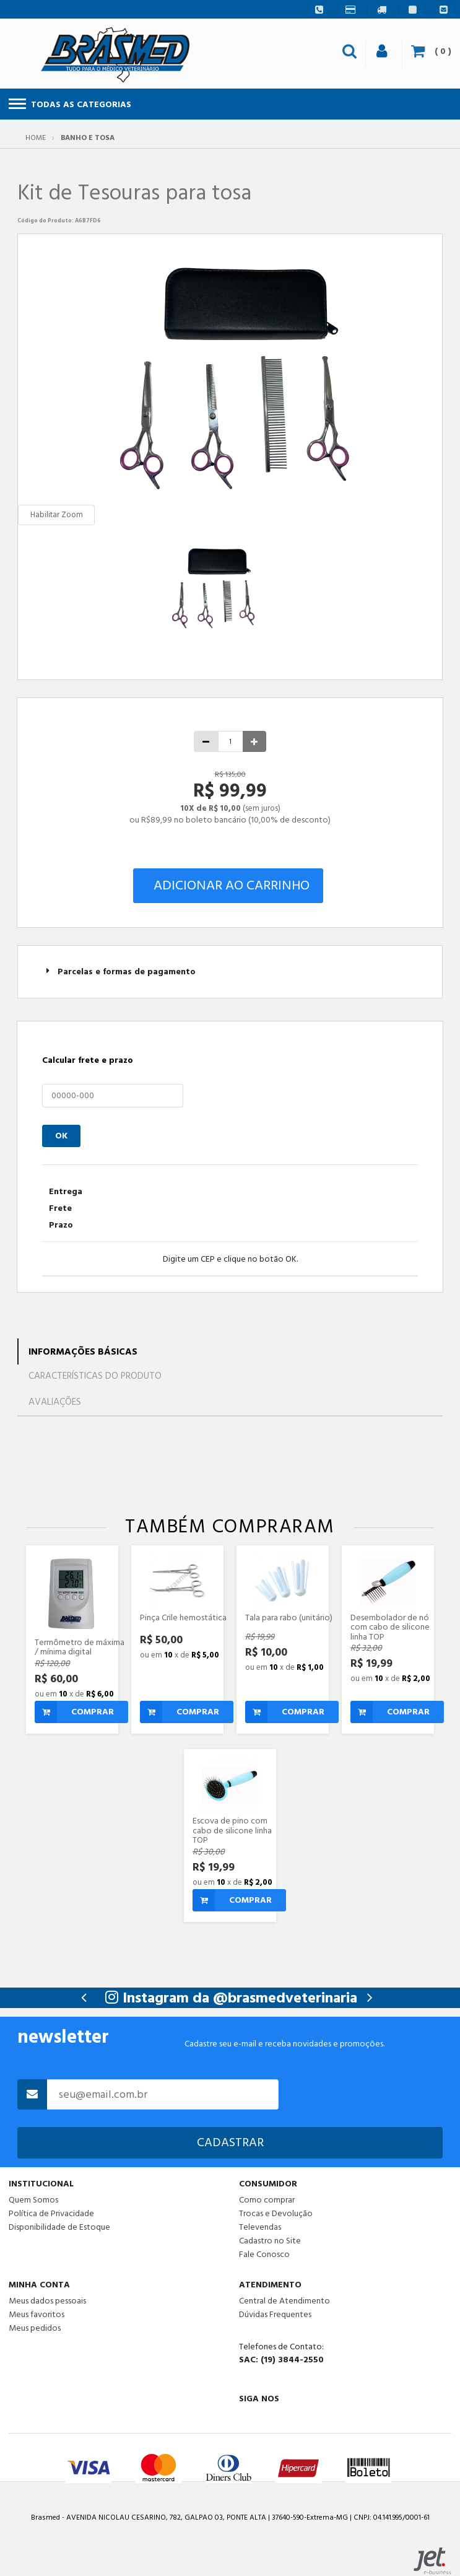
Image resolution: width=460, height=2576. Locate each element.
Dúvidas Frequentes (275, 2314)
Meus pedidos (35, 2327)
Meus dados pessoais (47, 2301)
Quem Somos (33, 2200)
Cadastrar (230, 2142)
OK (61, 1136)
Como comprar (267, 2200)
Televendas (260, 2227)
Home (35, 138)
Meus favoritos (36, 2314)
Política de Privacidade (51, 2213)
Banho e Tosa (88, 138)
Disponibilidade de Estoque (59, 2226)
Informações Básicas (82, 1351)
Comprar (74, 1712)
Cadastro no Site (270, 2241)
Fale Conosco (264, 2253)
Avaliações (54, 1401)
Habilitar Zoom (56, 514)
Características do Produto (95, 1375)
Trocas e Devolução (276, 2213)
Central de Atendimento (284, 2301)
